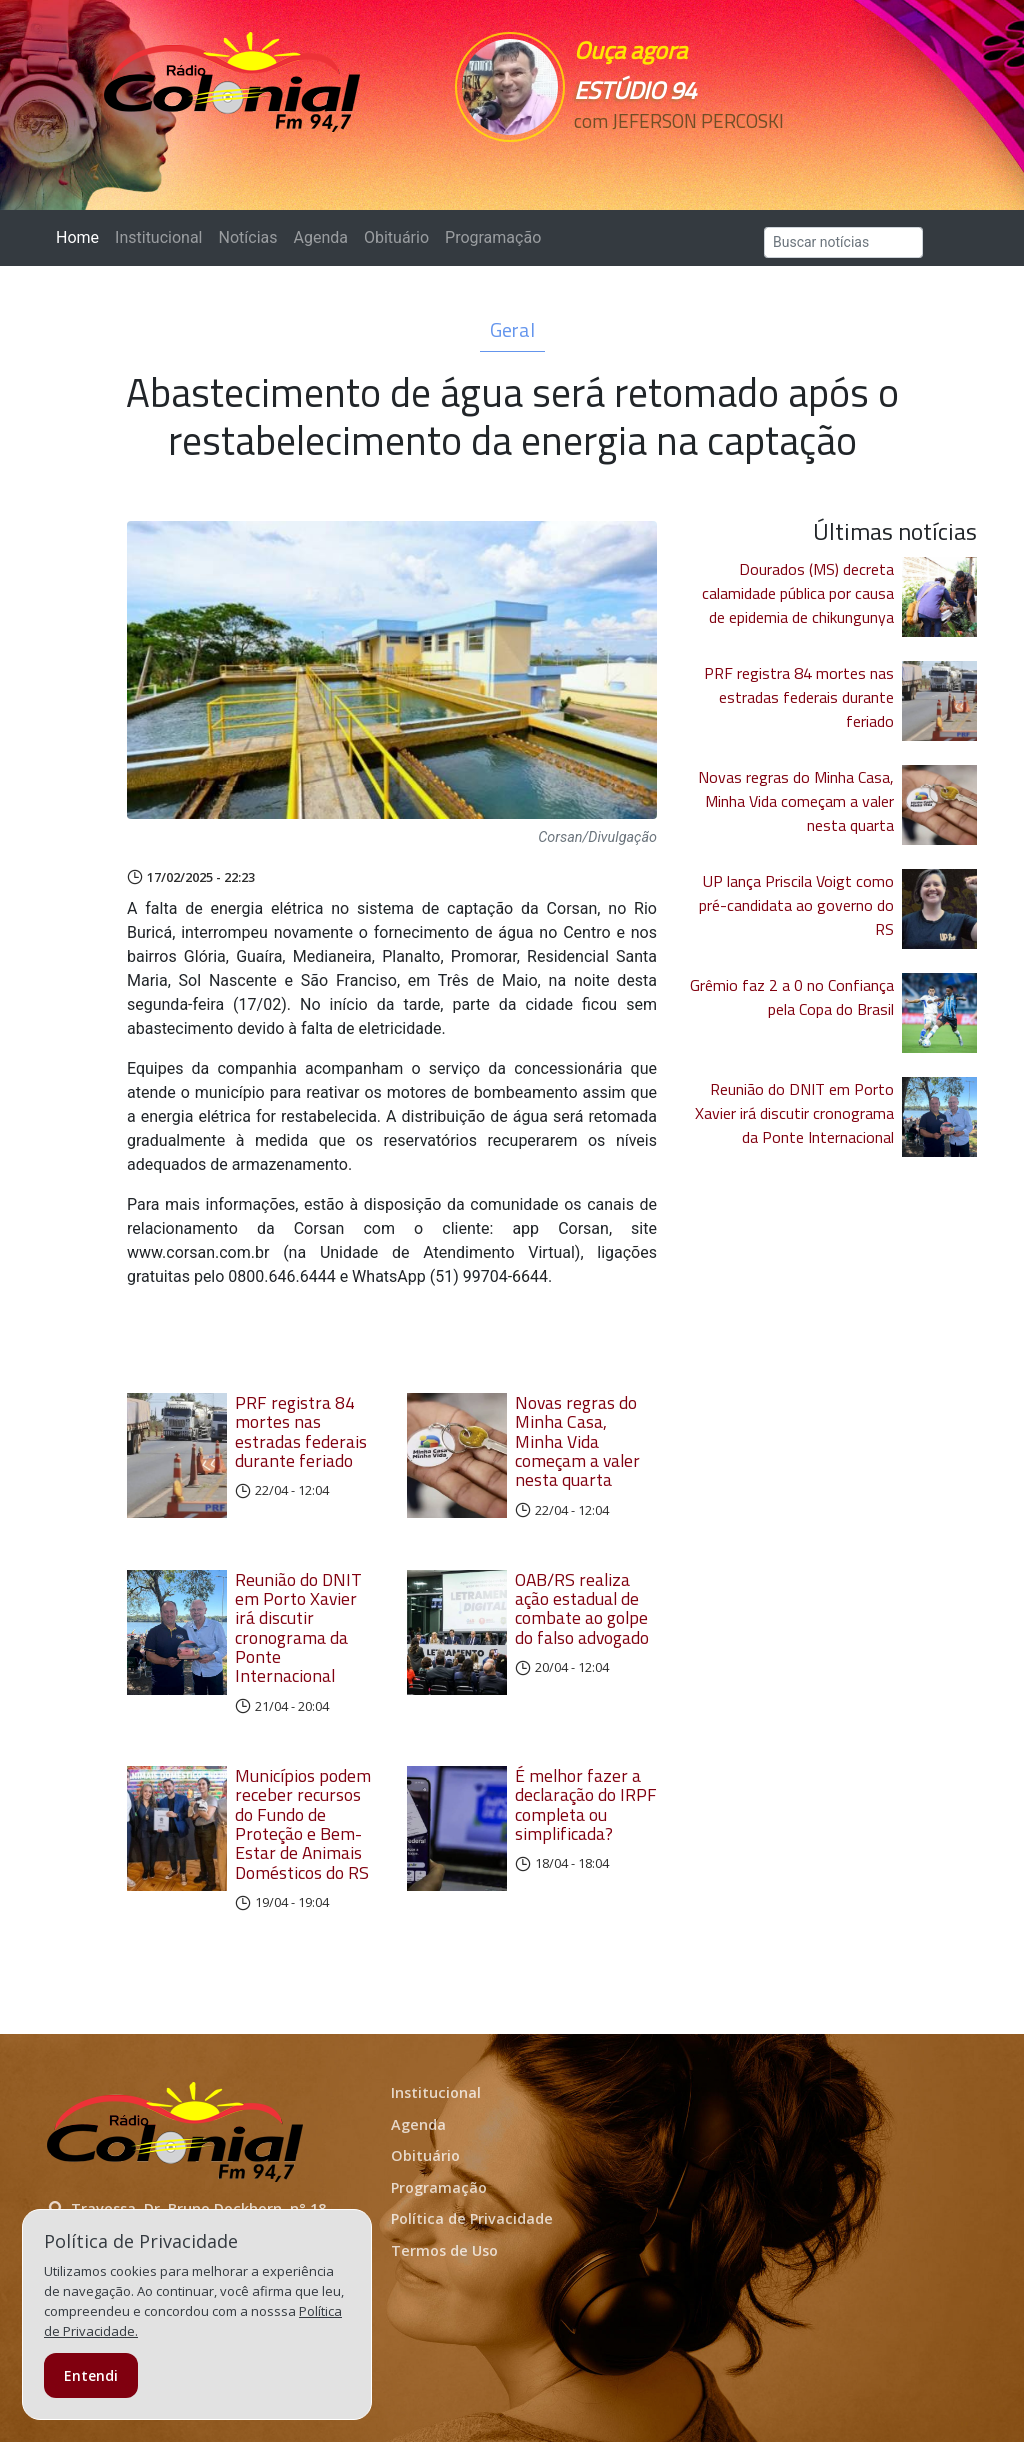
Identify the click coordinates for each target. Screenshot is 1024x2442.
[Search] (843, 242)
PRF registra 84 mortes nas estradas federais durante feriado (301, 1431)
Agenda (320, 237)
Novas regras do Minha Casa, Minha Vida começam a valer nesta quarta (577, 1441)
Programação (493, 237)
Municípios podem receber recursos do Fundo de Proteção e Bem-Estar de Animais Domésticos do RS (303, 1824)
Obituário (396, 237)
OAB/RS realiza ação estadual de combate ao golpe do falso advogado (582, 1608)
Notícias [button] (248, 237)
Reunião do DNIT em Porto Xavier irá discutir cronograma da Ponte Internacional (298, 1628)
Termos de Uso (444, 2250)
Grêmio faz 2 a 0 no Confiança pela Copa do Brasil (792, 997)
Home (81, 236)
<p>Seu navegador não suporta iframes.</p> (665, 157)
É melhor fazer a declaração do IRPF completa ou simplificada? (586, 1804)
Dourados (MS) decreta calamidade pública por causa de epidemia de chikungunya (798, 593)
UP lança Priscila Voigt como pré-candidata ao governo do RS (796, 905)
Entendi (91, 2375)
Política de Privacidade (472, 2218)
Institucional (158, 237)
